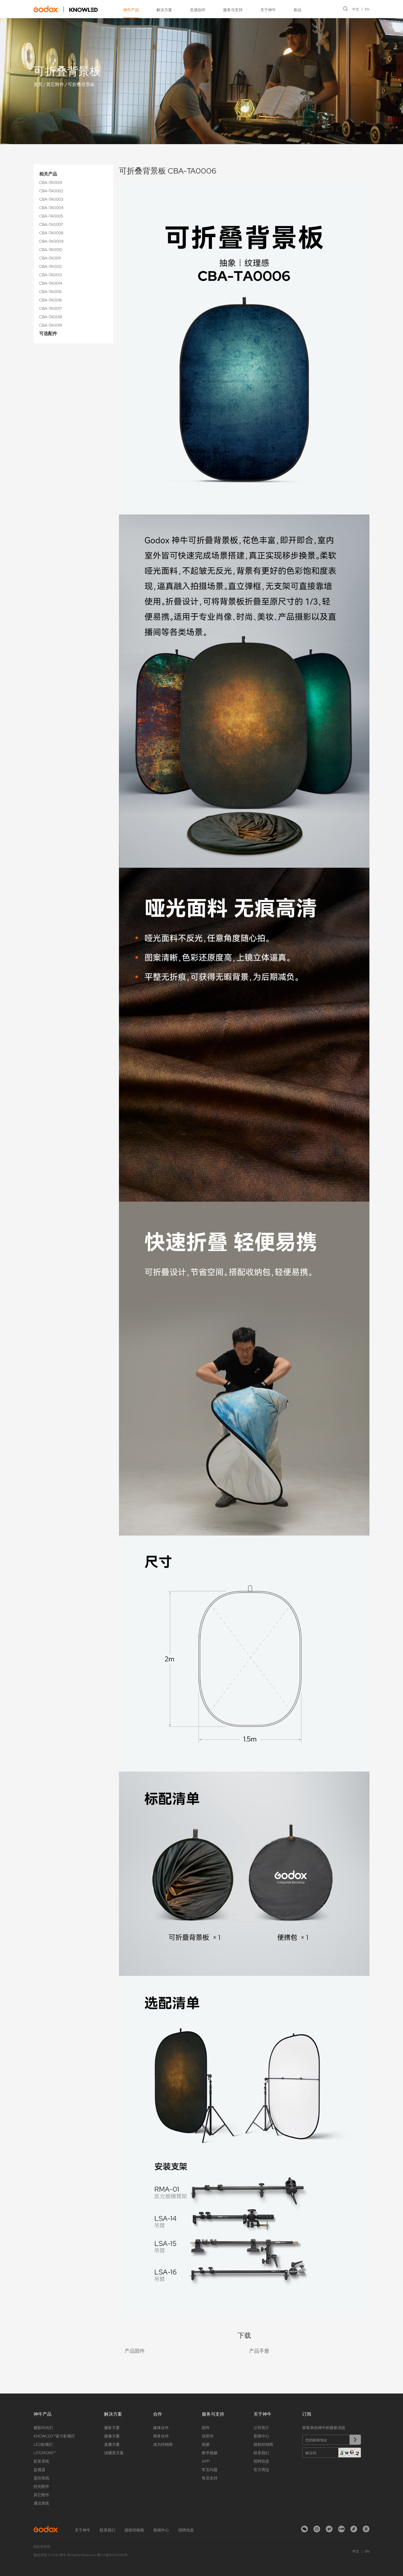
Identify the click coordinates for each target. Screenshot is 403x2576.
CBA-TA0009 (51, 241)
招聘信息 (261, 2461)
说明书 (208, 2436)
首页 (38, 84)
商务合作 (161, 2436)
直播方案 (112, 2444)
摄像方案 (112, 2436)
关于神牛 (268, 9)
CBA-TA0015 (50, 291)
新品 (297, 9)
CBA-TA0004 (51, 207)
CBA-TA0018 (50, 316)
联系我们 (261, 2452)
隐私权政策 (42, 2546)
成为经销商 (163, 2444)
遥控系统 (41, 2478)
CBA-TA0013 (50, 274)
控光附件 (41, 2486)
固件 (206, 2427)
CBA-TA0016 (50, 300)
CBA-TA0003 (51, 199)
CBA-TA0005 (51, 216)
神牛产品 (131, 9)
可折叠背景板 (81, 84)
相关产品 (48, 174)
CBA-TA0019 (50, 325)
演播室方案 (114, 2452)
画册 (206, 2444)
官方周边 (261, 2469)
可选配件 (48, 333)
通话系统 (41, 2503)
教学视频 (209, 2452)
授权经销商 (263, 2444)
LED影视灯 (43, 2444)
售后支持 (209, 2478)
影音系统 (41, 2461)
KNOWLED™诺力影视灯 (54, 2436)
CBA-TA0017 (50, 308)
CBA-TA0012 (50, 266)
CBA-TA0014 (50, 283)
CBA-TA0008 (51, 232)
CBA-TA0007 (51, 224)
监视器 (39, 2469)
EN (367, 9)
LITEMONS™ (45, 2452)
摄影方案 (112, 2427)
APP (206, 2461)
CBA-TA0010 (50, 249)
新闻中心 (261, 2436)
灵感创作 (197, 9)
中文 (355, 9)
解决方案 (164, 9)
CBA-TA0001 (50, 182)
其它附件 (55, 84)
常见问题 (209, 2469)
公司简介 (261, 2427)
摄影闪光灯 (43, 2427)
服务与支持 (233, 9)
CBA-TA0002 (51, 190)
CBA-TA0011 (50, 258)
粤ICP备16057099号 (112, 2555)
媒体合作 (161, 2427)
